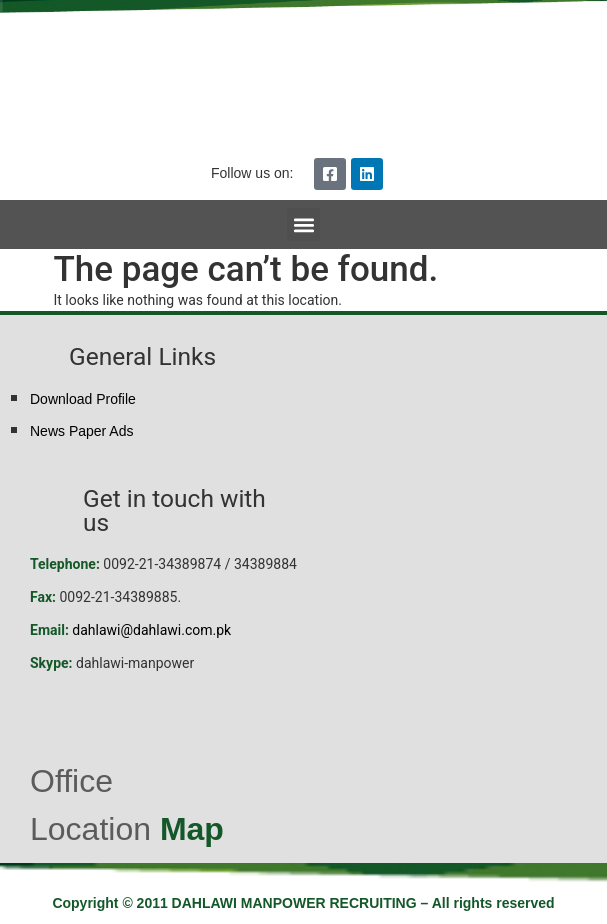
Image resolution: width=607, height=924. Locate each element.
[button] (303, 224)
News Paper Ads (82, 431)
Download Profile (83, 399)
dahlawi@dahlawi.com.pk (151, 630)
